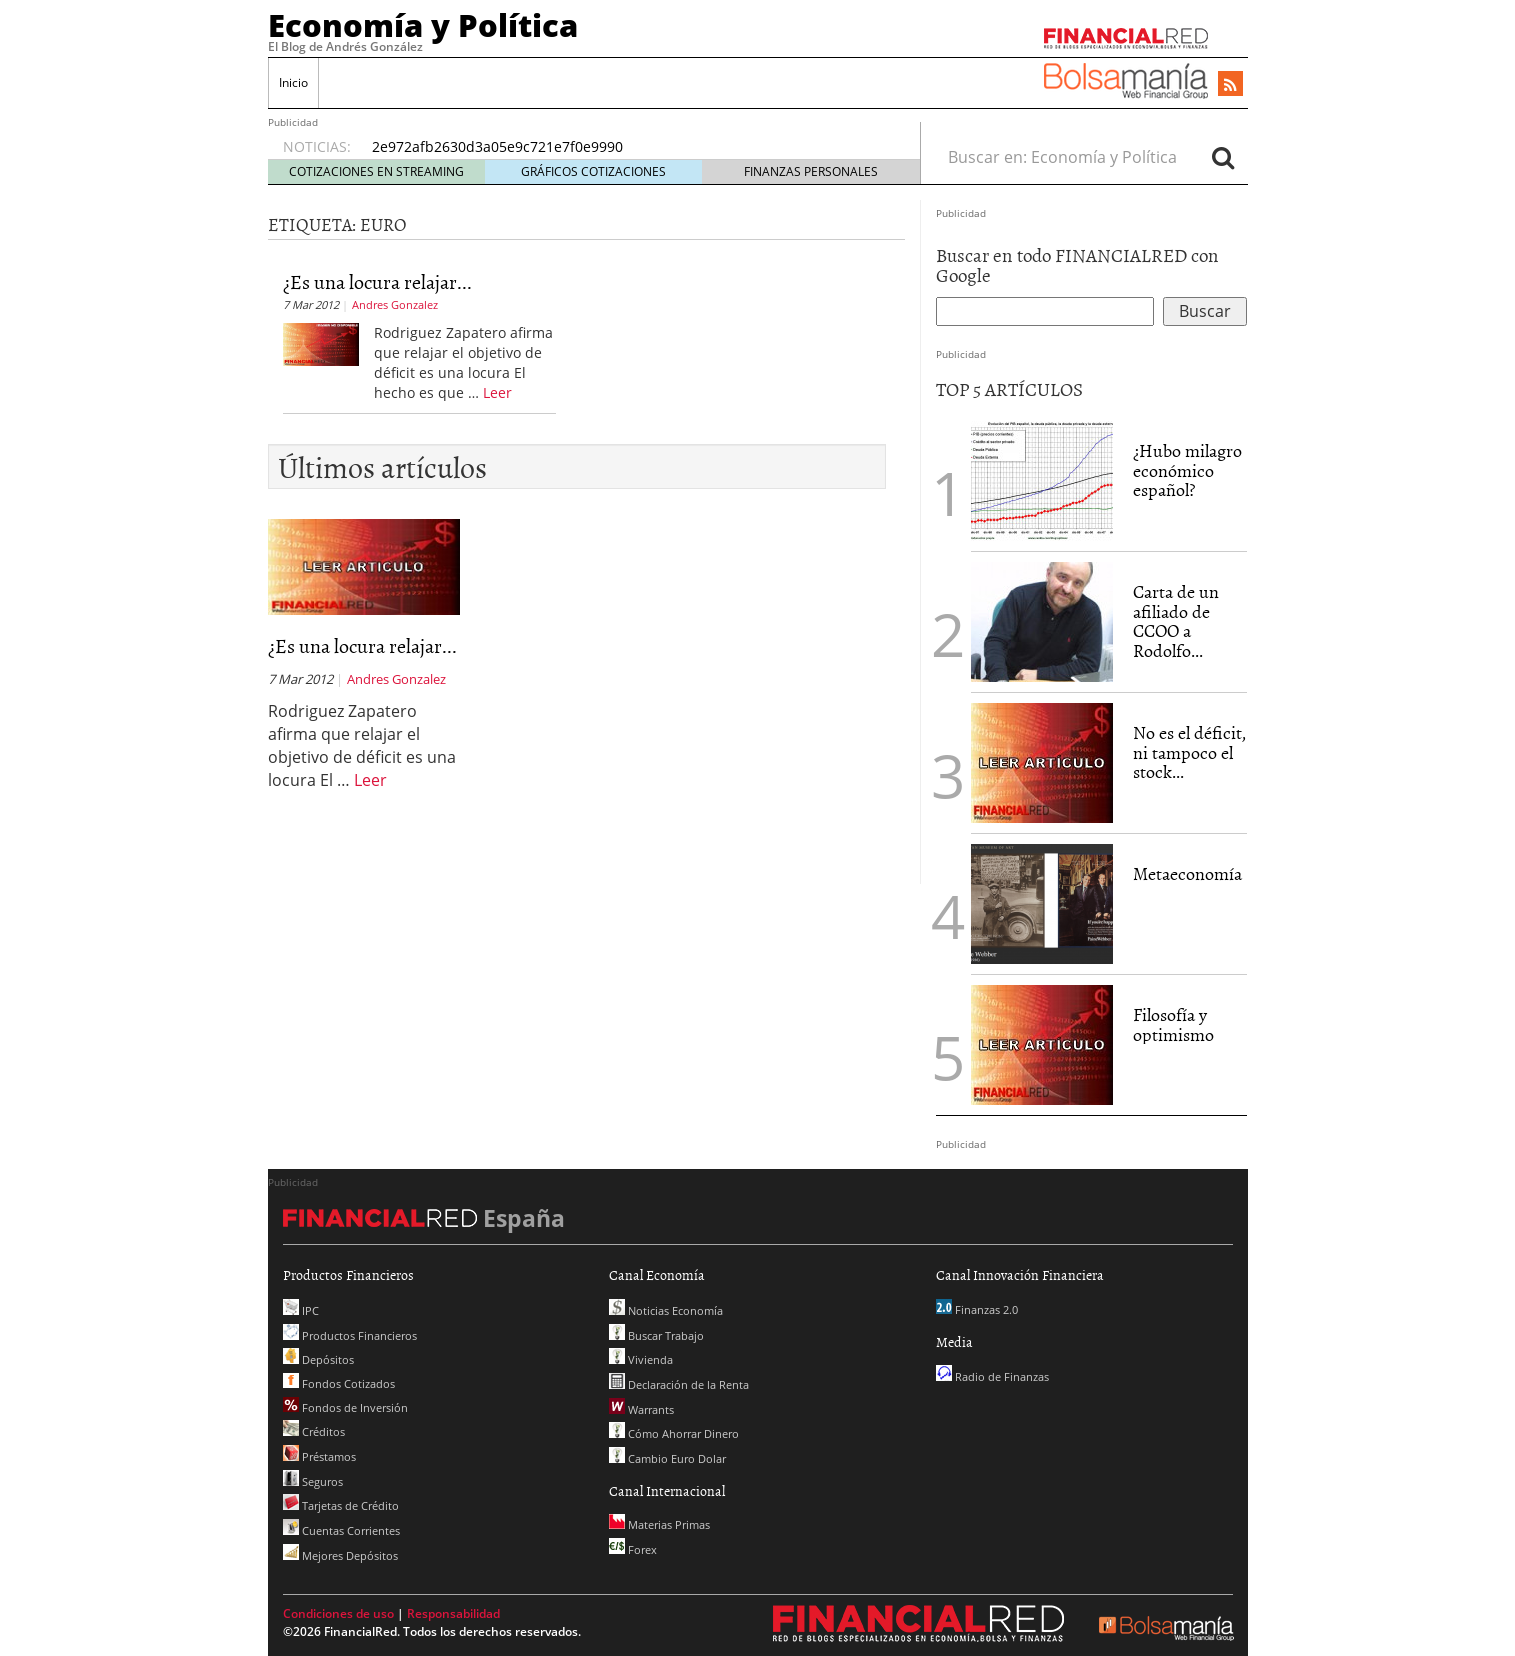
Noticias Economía (666, 1310)
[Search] (1223, 157)
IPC (301, 1310)
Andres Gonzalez (395, 304)
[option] (627, 147)
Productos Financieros (350, 1335)
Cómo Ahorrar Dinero (674, 1433)
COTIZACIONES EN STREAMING (376, 171)
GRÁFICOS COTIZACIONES (593, 171)
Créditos (314, 1431)
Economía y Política (423, 25)
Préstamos (319, 1456)
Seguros (313, 1481)
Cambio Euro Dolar (667, 1458)
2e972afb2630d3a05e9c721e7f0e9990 (497, 146)
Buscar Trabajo (656, 1335)
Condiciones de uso (338, 1613)
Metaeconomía (1187, 873)
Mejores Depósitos (340, 1555)
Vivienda (641, 1359)
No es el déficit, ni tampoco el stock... (1189, 752)
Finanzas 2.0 (977, 1309)
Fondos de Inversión (345, 1407)
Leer (497, 392)
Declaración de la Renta (679, 1384)
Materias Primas (659, 1524)
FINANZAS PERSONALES (811, 171)
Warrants (641, 1409)
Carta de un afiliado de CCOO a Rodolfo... (1176, 621)
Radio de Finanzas (992, 1376)
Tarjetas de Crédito (341, 1505)
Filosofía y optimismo (1173, 1024)
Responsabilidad (453, 1613)
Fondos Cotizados (339, 1383)
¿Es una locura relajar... (377, 281)
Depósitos (318, 1359)
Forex (633, 1549)
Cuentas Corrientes (341, 1530)
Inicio (293, 82)
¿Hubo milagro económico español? (1187, 470)
